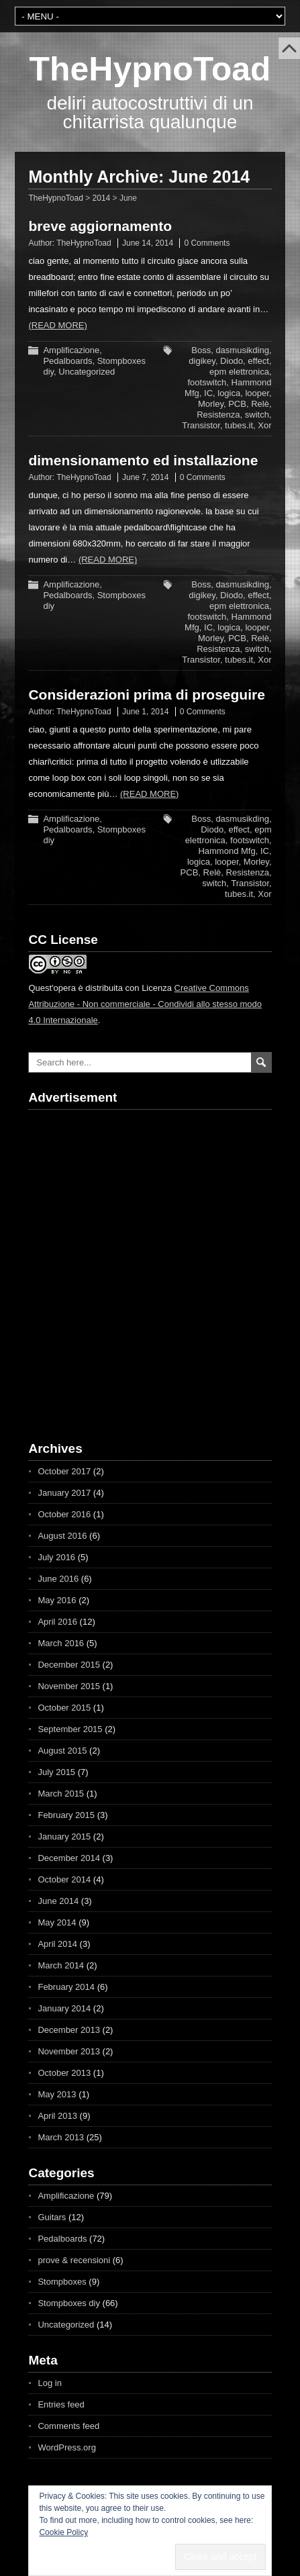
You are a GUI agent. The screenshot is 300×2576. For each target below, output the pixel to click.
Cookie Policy (63, 2532)
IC (208, 393)
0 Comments (207, 243)
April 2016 (57, 1622)
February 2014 (66, 1987)
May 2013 (57, 2094)
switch (257, 415)
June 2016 (58, 1579)
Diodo (231, 361)
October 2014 (64, 1879)
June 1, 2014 (145, 711)
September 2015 (70, 1729)
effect (258, 361)
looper (256, 393)
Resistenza (218, 415)
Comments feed (68, 2426)
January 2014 (64, 2008)
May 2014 (57, 1922)
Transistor (201, 425)
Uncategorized (86, 372)
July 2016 (56, 1557)
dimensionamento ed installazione (143, 460)
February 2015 (66, 1815)
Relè (260, 404)
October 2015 (64, 1708)
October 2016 (64, 1514)
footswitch (206, 382)
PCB (237, 404)
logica (228, 393)
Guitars (52, 2217)
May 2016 (57, 1600)
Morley (210, 404)
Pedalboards (67, 361)
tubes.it (239, 425)
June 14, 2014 (147, 243)
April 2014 (57, 1944)
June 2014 (58, 1901)
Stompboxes (62, 2282)
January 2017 (64, 1493)
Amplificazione (71, 350)
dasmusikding (242, 350)
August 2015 (62, 1751)
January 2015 (64, 1836)
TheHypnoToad (149, 69)
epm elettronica (239, 372)
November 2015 (69, 1686)
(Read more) (57, 325)
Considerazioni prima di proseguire (146, 694)
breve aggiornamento (100, 226)
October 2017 (64, 1471)
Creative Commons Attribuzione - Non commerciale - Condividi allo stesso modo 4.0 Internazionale (145, 1004)
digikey (202, 361)
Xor (264, 425)
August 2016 (62, 1536)
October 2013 (64, 2073)
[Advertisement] (105, 1264)
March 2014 (61, 1965)
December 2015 (69, 1665)
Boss (201, 350)
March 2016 (61, 1643)
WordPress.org (66, 2447)
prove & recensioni (74, 2260)
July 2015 (56, 1772)
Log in (49, 2383)
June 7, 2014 (145, 477)
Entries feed (61, 2404)
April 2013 (57, 2116)
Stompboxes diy (69, 2303)
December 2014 (69, 1858)
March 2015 (61, 1793)
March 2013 (61, 2137)
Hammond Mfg (226, 851)
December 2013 (69, 2030)
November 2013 (69, 2051)
